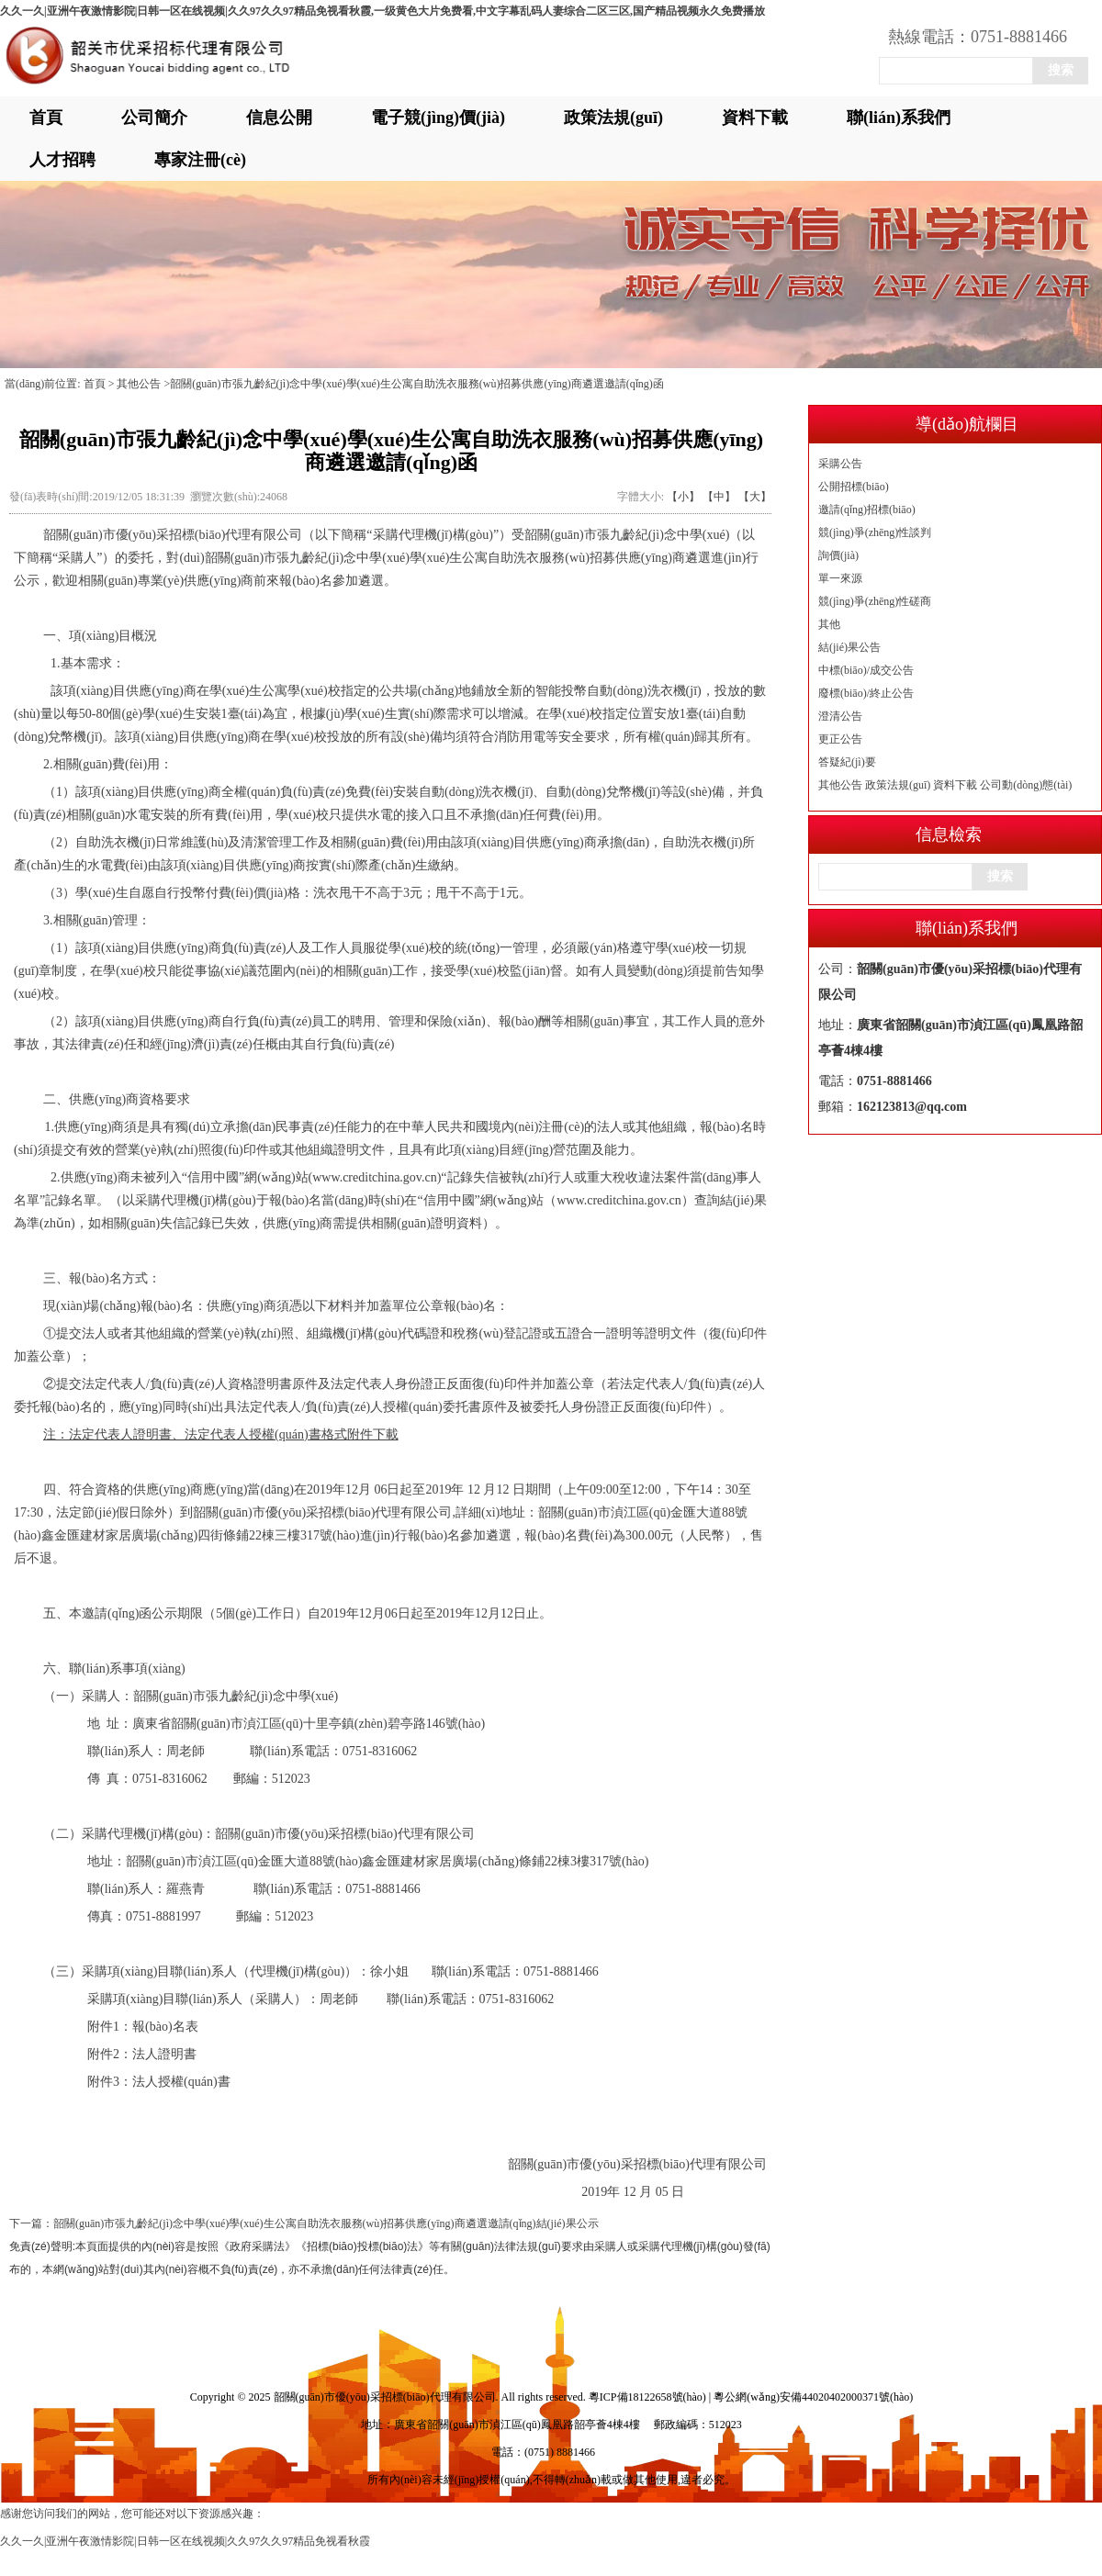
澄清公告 (840, 716)
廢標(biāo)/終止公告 (866, 693)
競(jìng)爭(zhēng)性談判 (874, 532)
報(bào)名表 (165, 2026)
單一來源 (840, 578)
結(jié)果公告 (849, 647)
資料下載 (755, 117)
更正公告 (840, 739)
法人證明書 (164, 2054)
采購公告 (840, 463)
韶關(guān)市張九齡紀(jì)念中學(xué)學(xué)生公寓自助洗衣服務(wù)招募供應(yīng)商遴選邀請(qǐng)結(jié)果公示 (326, 2223)
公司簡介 (154, 117)
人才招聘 (62, 160)
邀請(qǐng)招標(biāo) (867, 509)
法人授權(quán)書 (181, 2082)
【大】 (754, 496)
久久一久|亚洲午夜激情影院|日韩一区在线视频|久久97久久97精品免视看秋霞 (185, 2541)
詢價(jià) (838, 555)
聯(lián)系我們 (898, 117)
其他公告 (840, 784)
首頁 (45, 117)
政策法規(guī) (613, 117)
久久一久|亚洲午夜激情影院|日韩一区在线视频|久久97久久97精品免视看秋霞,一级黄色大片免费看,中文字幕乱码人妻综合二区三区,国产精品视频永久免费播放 (382, 11)
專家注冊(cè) (200, 160)
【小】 (683, 496)
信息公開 (279, 117)
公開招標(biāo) (853, 486)
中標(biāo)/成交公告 (866, 670)
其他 (829, 624)
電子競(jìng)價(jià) (438, 117)
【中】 (719, 496)
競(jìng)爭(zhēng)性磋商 (874, 601)
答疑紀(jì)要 (847, 762)
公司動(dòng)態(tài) (1026, 784)
